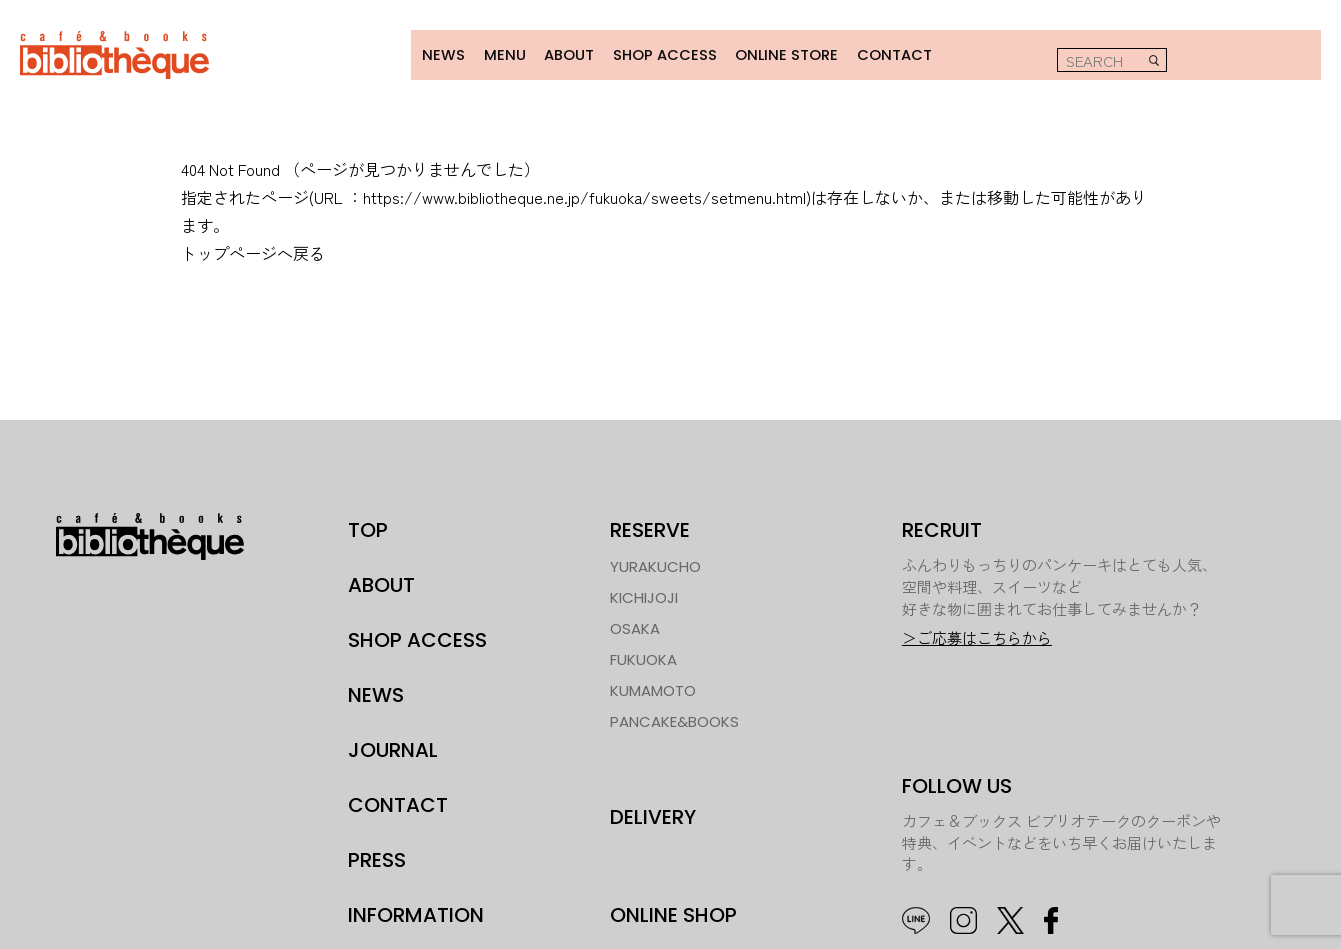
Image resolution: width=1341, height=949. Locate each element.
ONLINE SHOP (673, 913)
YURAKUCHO (655, 564)
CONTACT (884, 53)
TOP (368, 528)
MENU (492, 53)
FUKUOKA (643, 657)
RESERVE (650, 528)
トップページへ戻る (253, 251)
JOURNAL (393, 748)
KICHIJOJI (644, 595)
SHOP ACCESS (655, 53)
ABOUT (558, 53)
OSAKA (635, 626)
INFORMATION (416, 913)
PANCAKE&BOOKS (674, 719)
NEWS (431, 53)
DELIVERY (653, 814)
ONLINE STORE (777, 53)
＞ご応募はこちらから (977, 636)
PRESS (377, 858)
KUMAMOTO (653, 688)
